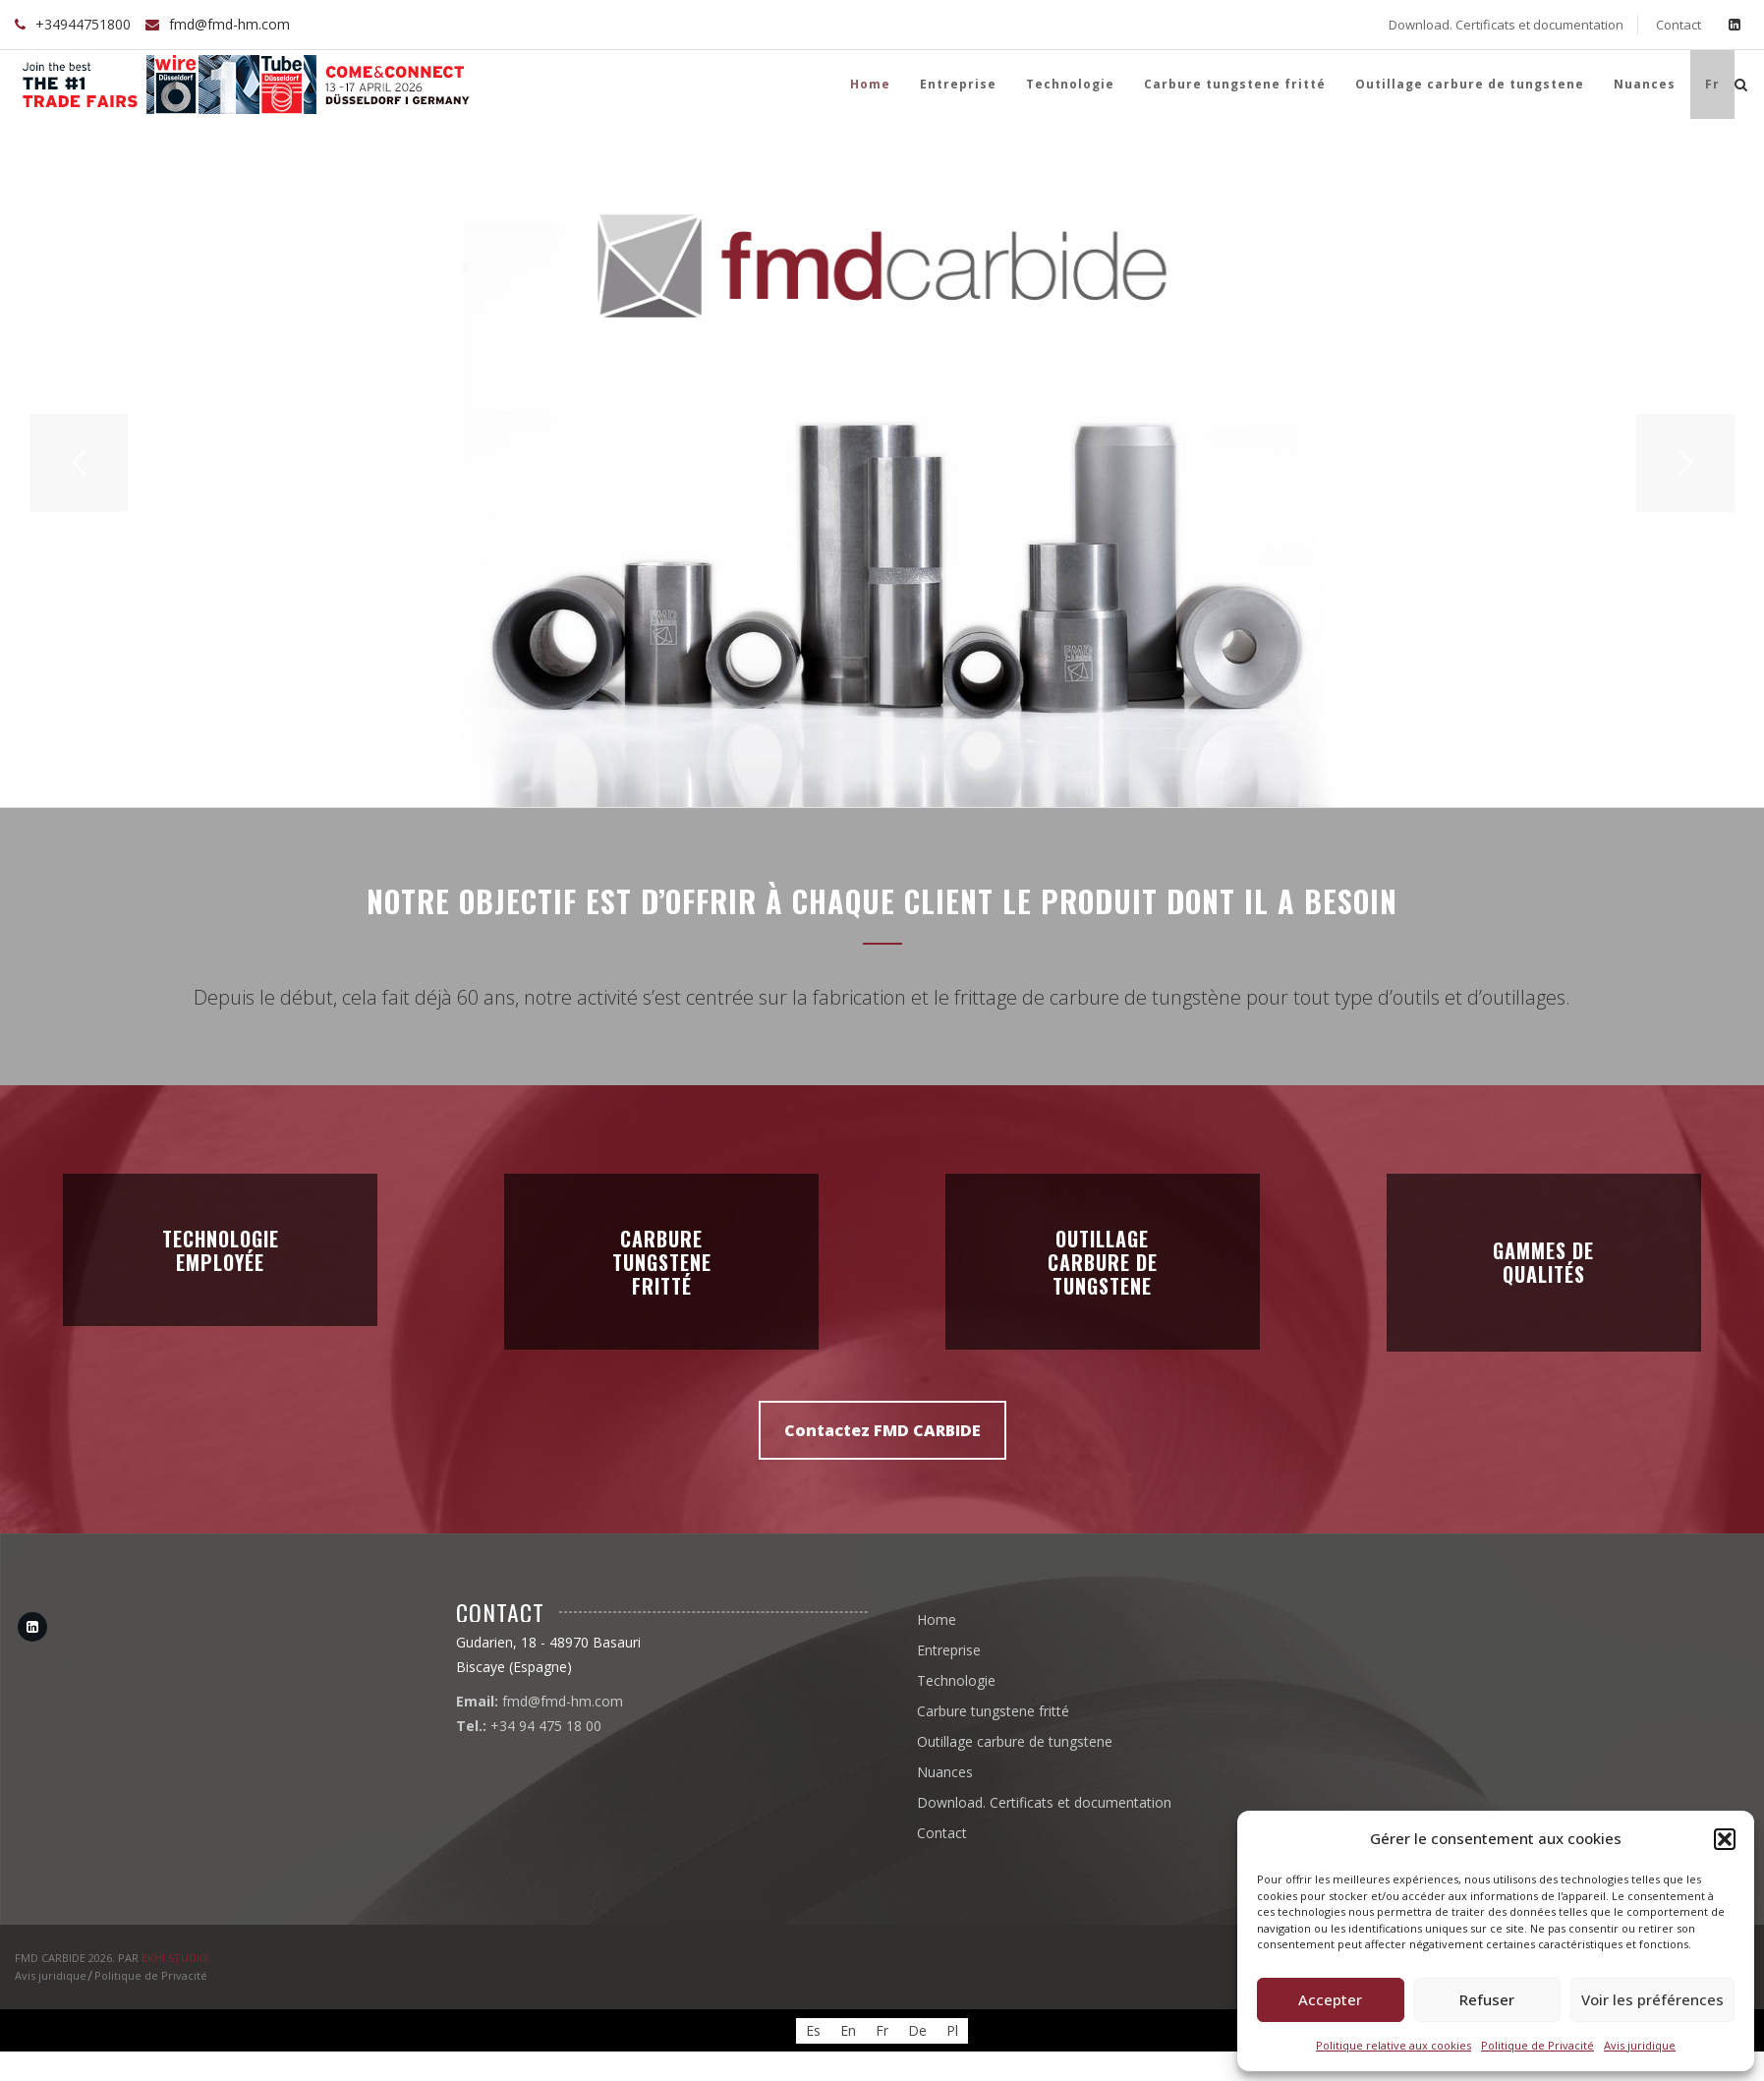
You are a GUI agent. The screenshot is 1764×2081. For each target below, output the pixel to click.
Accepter (1330, 1999)
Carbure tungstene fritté (1235, 84)
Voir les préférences (1652, 1999)
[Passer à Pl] (952, 2031)
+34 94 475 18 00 (545, 1725)
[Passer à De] (917, 2031)
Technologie (1070, 84)
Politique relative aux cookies (1393, 2045)
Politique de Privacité (1537, 2045)
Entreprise (958, 84)
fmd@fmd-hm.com (229, 24)
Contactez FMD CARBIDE (882, 1430)
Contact (1677, 24)
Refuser (1486, 1999)
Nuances (1645, 84)
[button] (1725, 1839)
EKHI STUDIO (175, 1957)
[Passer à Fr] (882, 2031)
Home (868, 84)
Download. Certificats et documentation (1504, 24)
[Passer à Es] (813, 2031)
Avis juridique (1640, 2045)
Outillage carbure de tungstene (1469, 84)
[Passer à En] (848, 2031)
